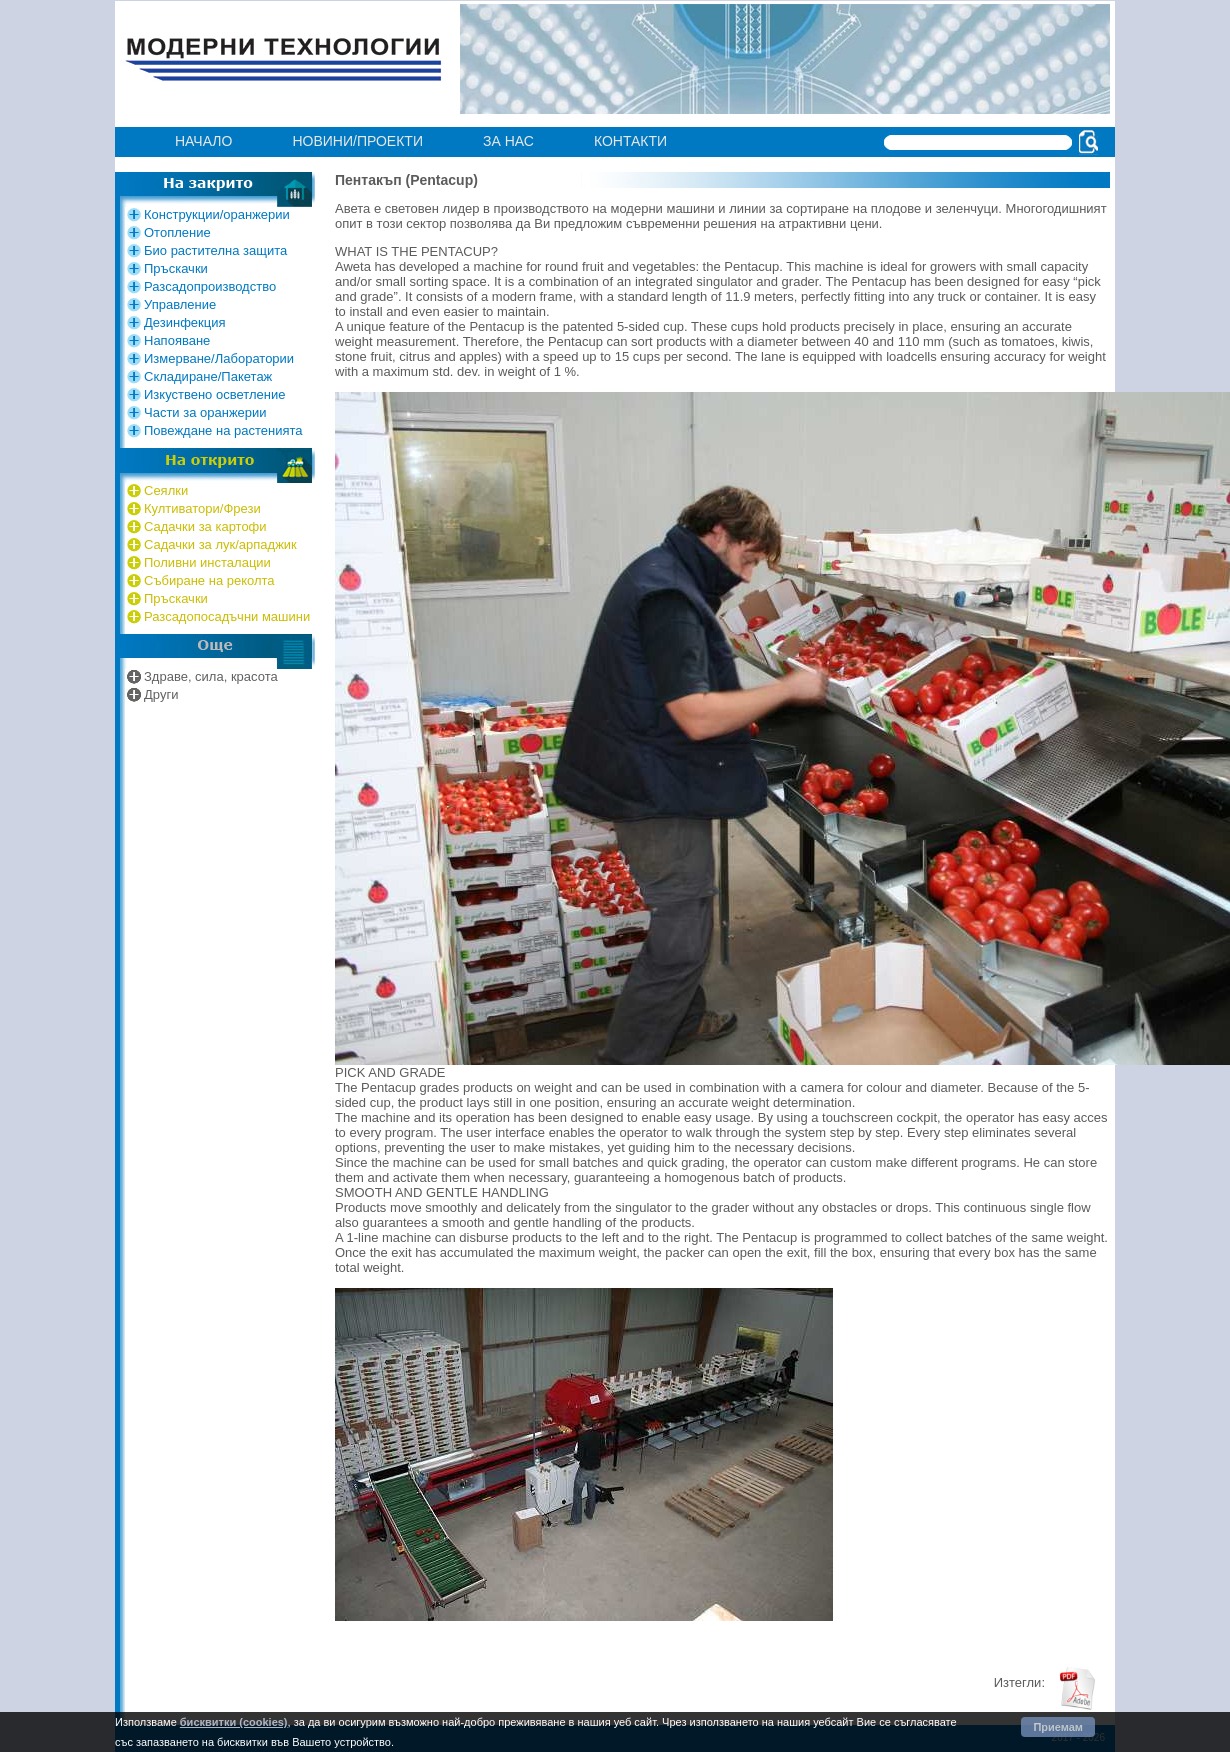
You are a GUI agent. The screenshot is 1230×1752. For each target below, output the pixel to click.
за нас (508, 141)
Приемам (1058, 1727)
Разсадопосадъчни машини (227, 616)
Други (161, 694)
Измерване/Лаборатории (219, 358)
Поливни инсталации (207, 562)
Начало (203, 141)
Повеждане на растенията (223, 430)
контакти (630, 141)
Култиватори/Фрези (202, 508)
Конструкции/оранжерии (217, 214)
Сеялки (166, 490)
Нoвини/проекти (357, 141)
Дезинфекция (185, 322)
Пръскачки (176, 268)
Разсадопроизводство (210, 286)
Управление (180, 304)
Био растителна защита (215, 250)
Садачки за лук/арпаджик (220, 544)
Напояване (177, 340)
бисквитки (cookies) (234, 1722)
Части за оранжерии (205, 412)
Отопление (177, 232)
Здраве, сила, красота (211, 676)
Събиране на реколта (209, 580)
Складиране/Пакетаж (208, 376)
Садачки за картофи (205, 526)
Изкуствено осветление (214, 394)
